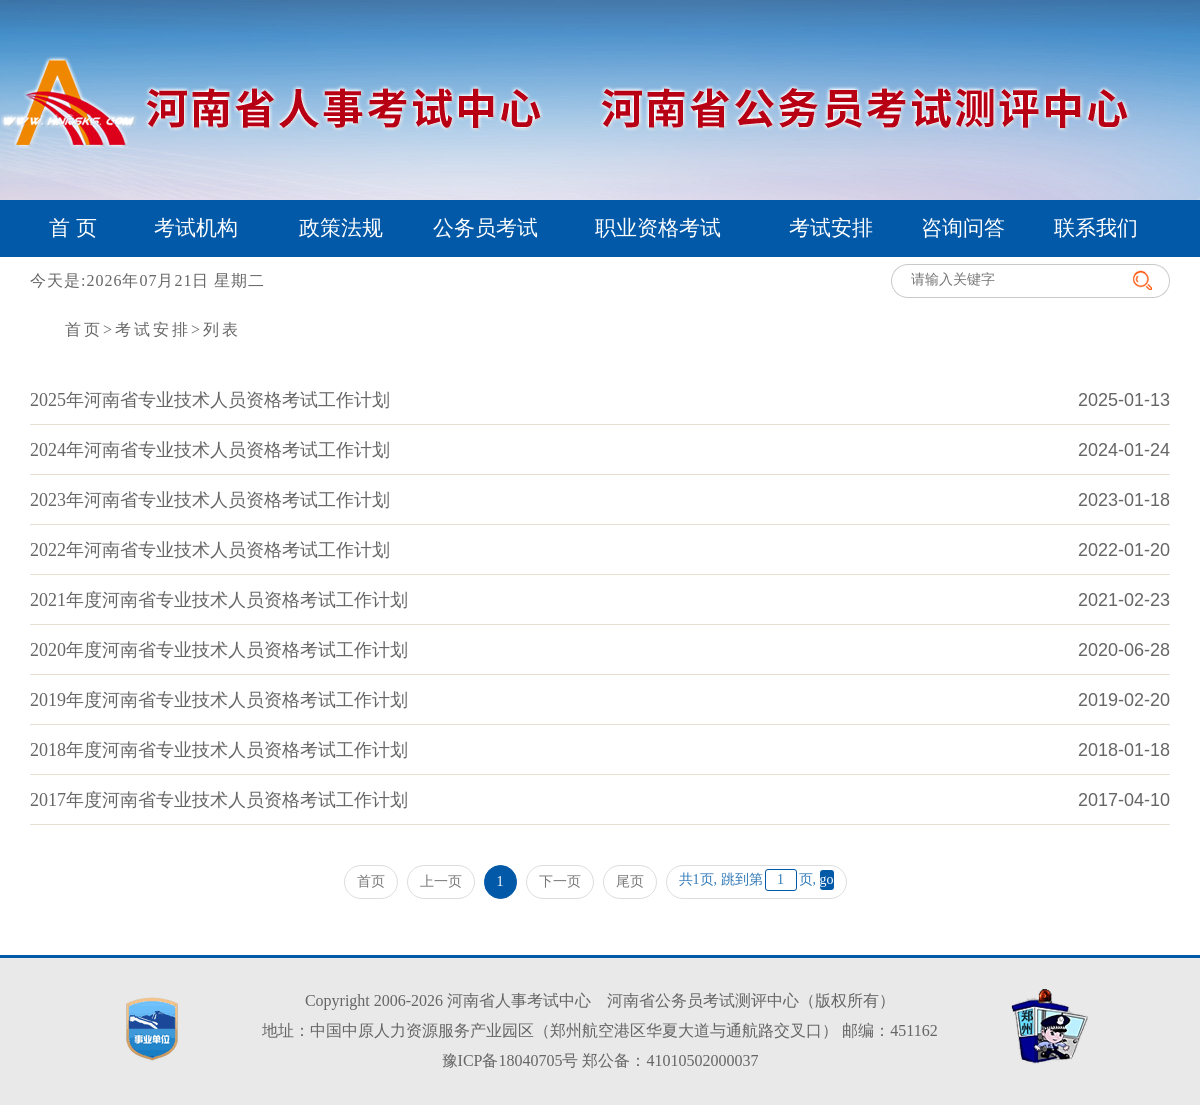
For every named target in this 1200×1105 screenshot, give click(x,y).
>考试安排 (147, 329)
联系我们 (1096, 228)
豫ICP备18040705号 (510, 1060)
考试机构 (196, 228)
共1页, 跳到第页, (756, 880)
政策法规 (341, 228)
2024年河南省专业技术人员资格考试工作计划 (210, 450)
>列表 (216, 329)
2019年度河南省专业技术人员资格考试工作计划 (219, 700)
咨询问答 (963, 228)
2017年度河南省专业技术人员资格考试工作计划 (219, 800)
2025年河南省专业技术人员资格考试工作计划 (210, 400)
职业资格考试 (658, 228)
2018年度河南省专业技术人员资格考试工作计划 (219, 750)
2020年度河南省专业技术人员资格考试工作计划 (219, 650)
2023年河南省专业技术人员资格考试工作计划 (210, 500)
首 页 (72, 228)
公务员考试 (485, 228)
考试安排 (831, 228)
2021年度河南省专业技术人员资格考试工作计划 (219, 600)
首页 (84, 329)
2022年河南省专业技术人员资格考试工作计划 (210, 550)
